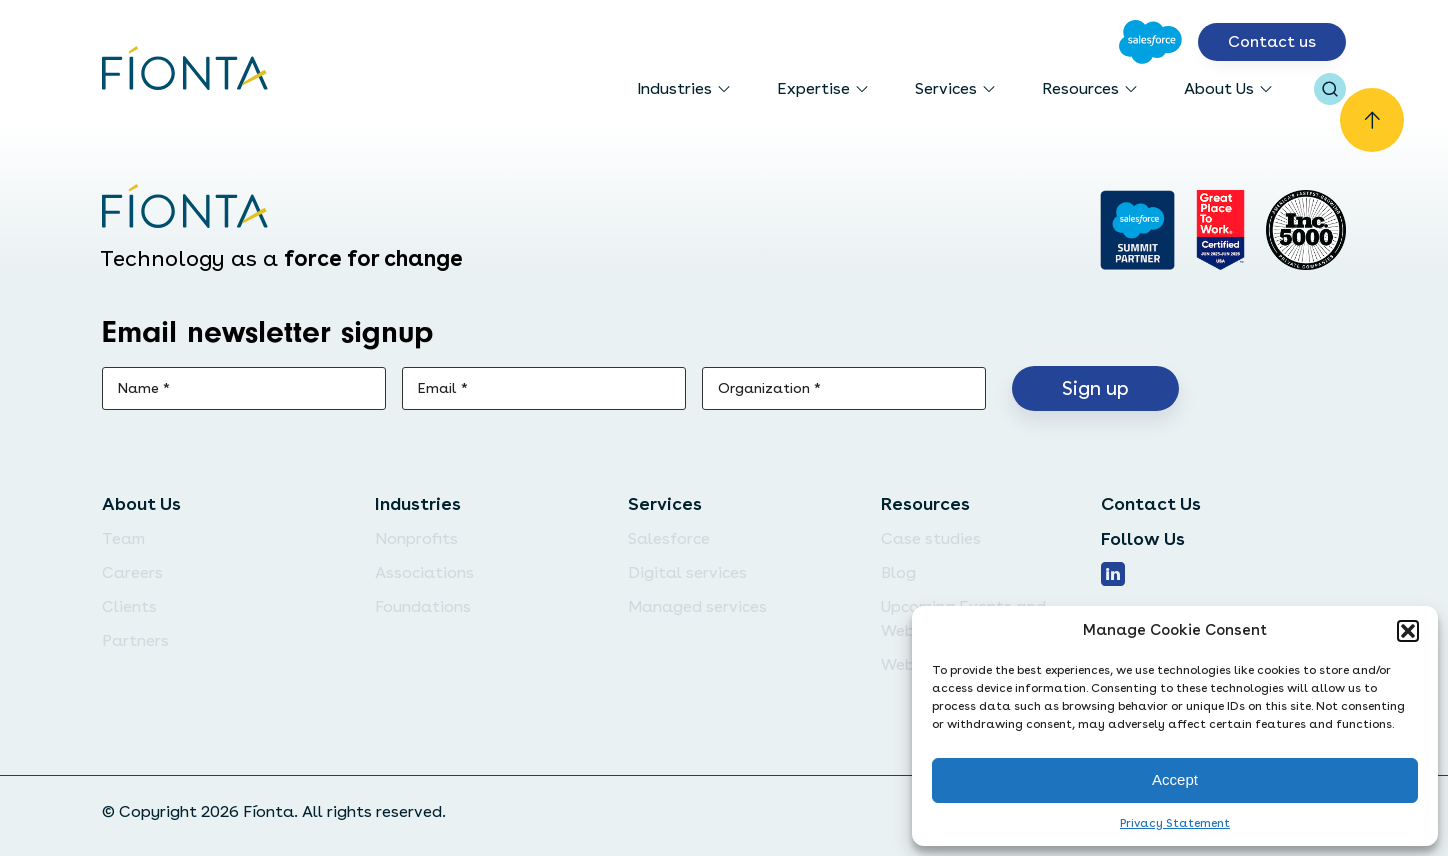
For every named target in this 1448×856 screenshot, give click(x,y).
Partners (135, 640)
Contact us (1272, 41)
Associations (424, 572)
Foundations (423, 606)
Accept (1175, 779)
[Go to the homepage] (185, 70)
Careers (132, 572)
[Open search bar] (1330, 89)
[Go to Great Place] (1220, 230)
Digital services (687, 572)
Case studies (931, 538)
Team (123, 538)
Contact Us (1151, 503)
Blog (898, 572)
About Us (1219, 88)
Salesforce (669, 538)
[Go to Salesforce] (1150, 42)
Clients (129, 606)
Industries (674, 88)
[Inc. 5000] (1306, 230)
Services (946, 88)
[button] (1408, 631)
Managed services (697, 606)
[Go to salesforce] (1137, 230)
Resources (1080, 88)
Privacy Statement (1175, 823)
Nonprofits (416, 538)
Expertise (813, 88)
